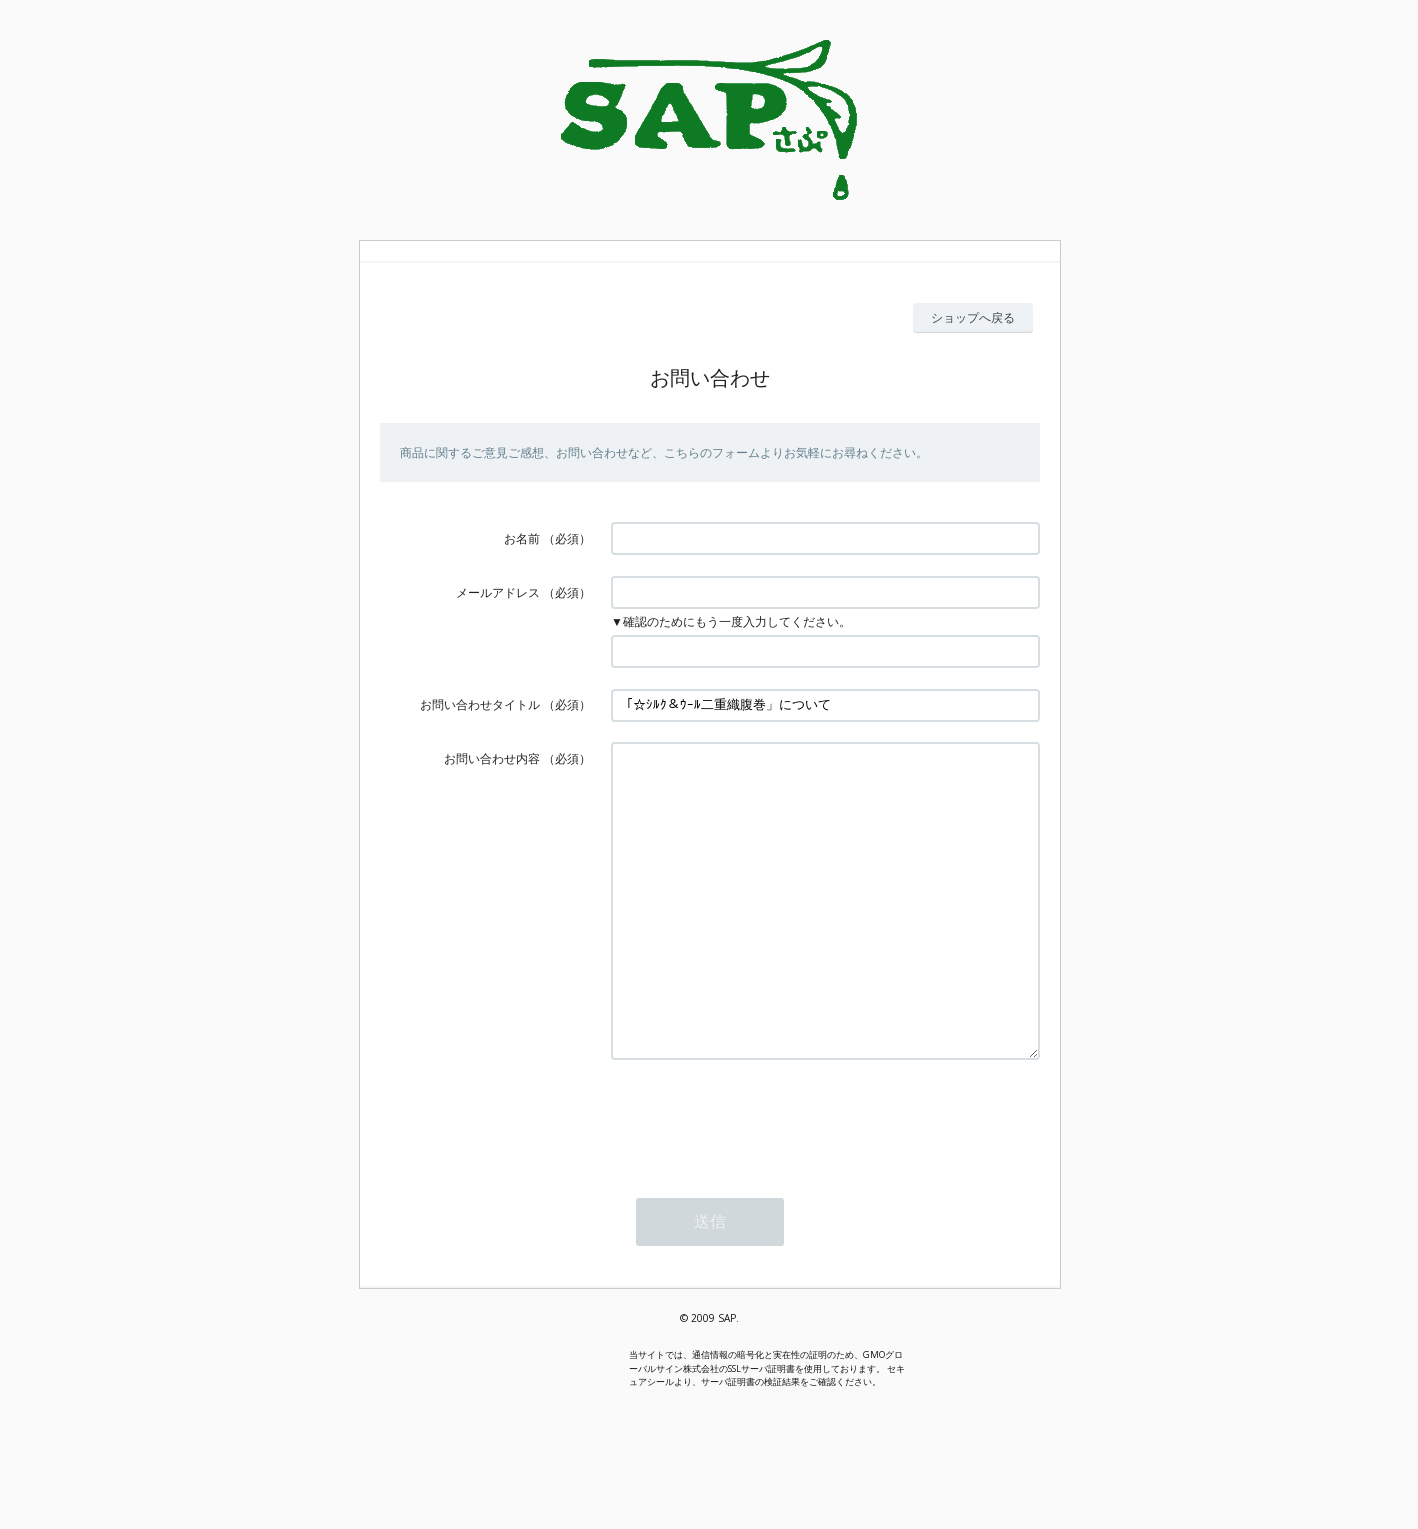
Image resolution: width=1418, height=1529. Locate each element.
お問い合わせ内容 (492, 758)
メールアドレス (498, 592)
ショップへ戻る (973, 317)
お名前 (522, 538)
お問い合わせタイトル (480, 704)
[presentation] (763, 1179)
